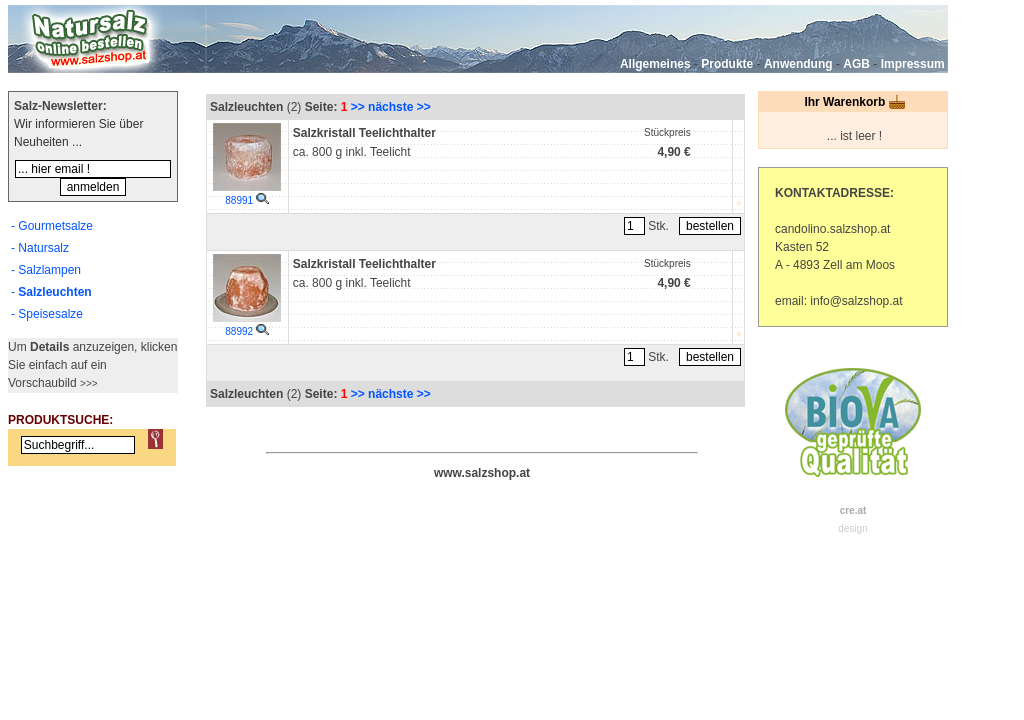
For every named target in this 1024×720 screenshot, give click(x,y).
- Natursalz (40, 248)
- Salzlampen (46, 270)
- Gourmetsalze (52, 226)
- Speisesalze (47, 314)
